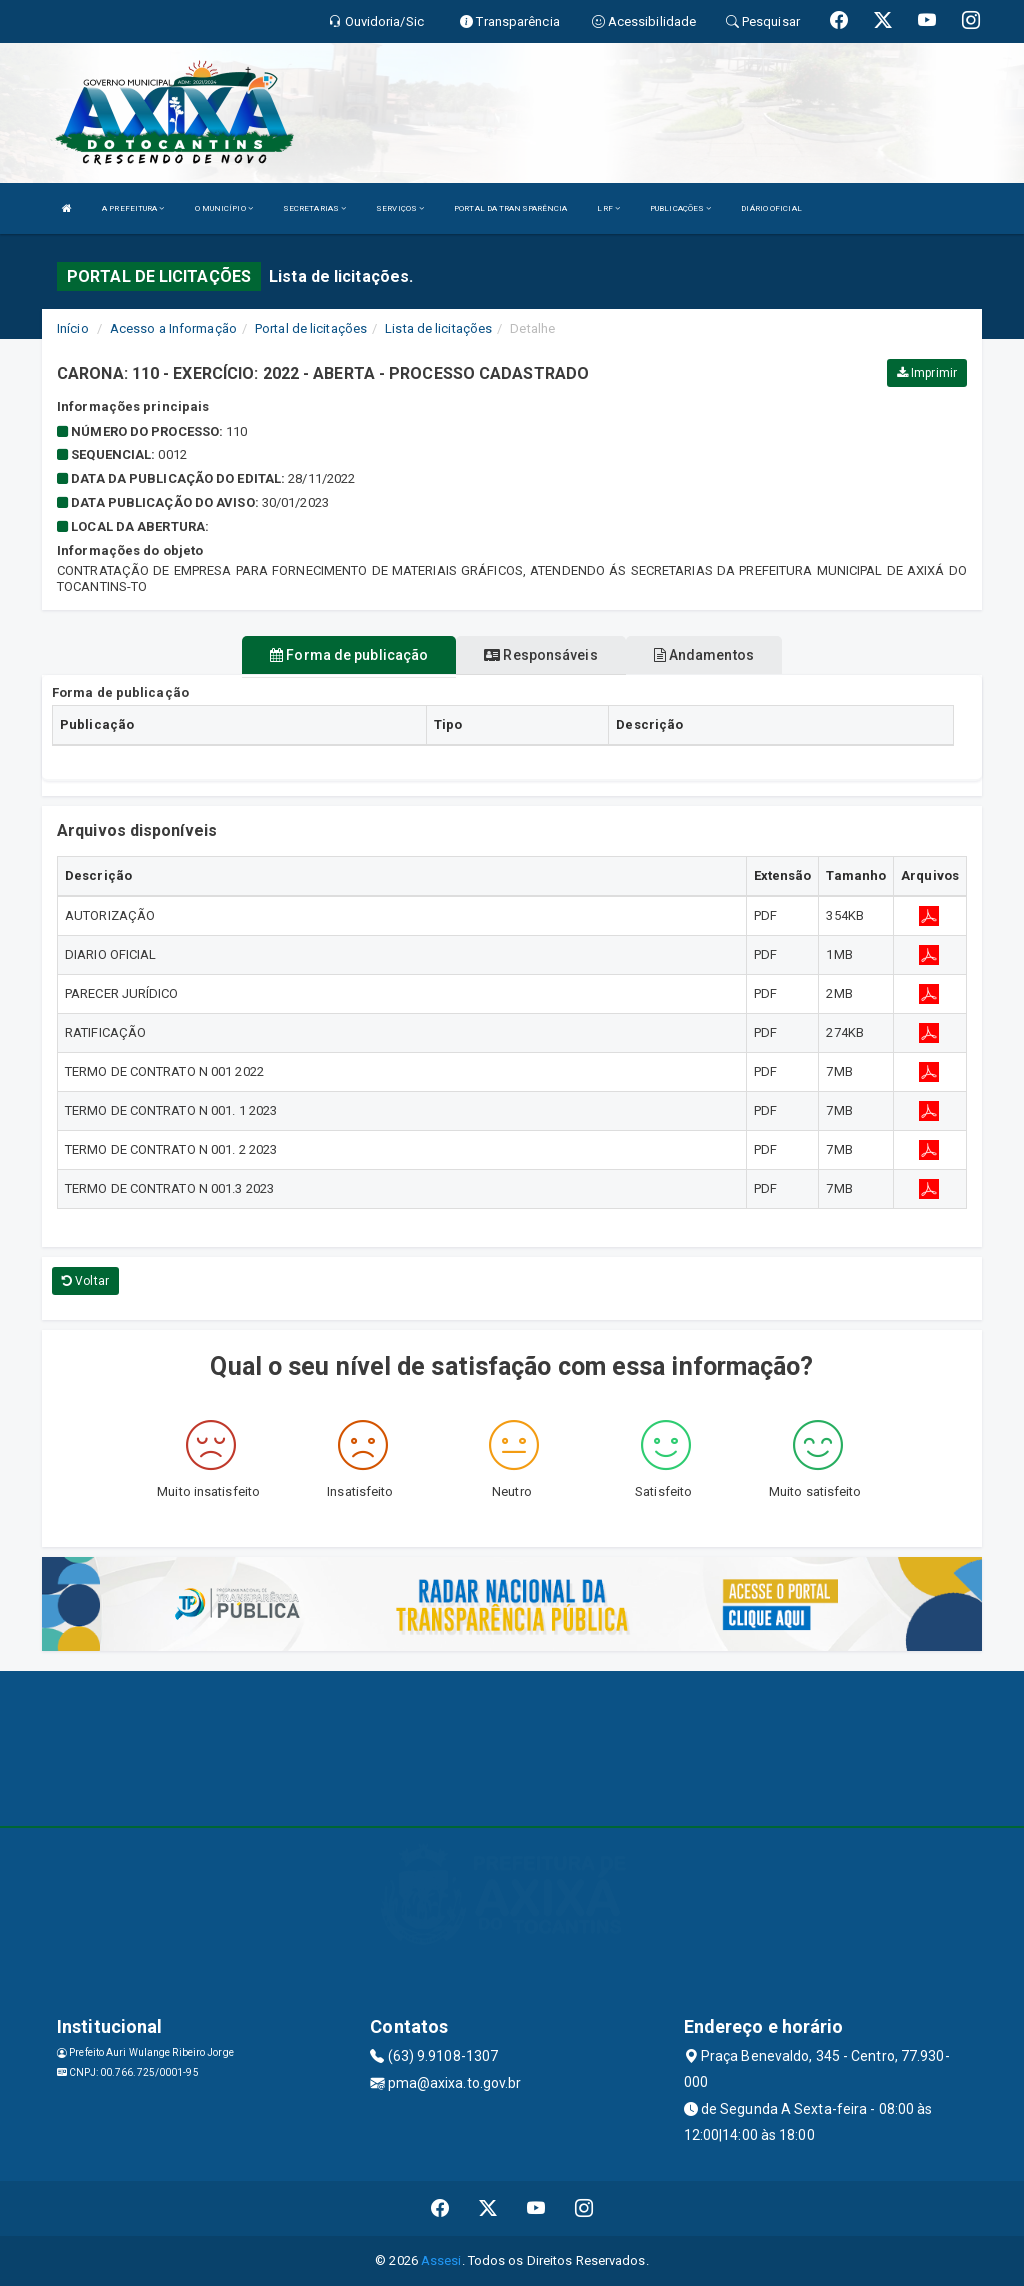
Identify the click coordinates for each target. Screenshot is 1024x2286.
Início (73, 328)
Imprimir (927, 373)
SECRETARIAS (314, 208)
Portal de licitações (311, 328)
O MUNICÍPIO (224, 208)
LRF (608, 208)
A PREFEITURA (133, 208)
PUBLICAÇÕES (680, 208)
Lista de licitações (438, 328)
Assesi (441, 2260)
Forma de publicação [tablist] (349, 655)
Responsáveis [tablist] (540, 655)
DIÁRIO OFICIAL (771, 208)
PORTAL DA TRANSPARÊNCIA (510, 208)
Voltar (85, 1281)
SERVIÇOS (400, 208)
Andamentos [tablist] (704, 655)
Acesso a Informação (173, 328)
